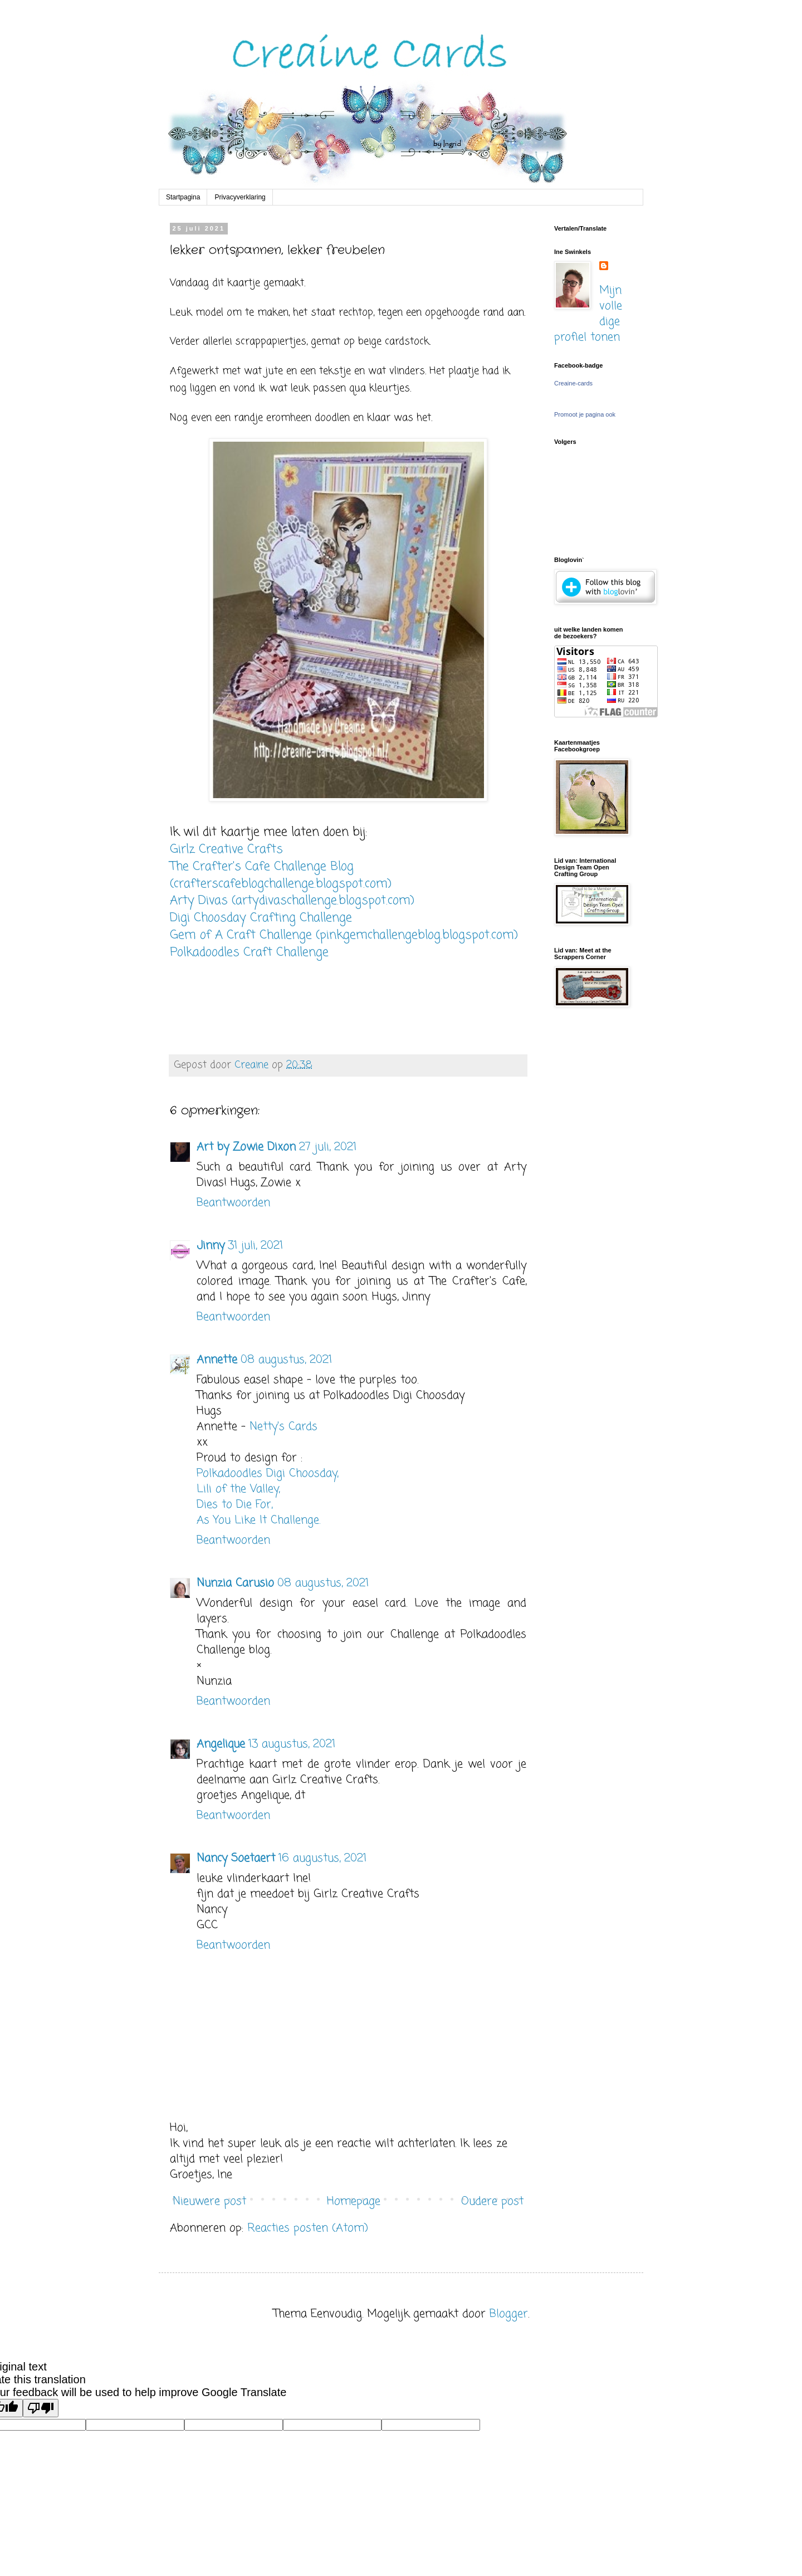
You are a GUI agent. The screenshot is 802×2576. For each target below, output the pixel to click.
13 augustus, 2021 (291, 1744)
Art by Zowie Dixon (246, 1147)
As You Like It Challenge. (258, 1520)
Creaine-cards (573, 383)
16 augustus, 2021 (322, 1858)
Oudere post (492, 2201)
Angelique (221, 1744)
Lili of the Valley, (238, 1489)
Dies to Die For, (234, 1504)
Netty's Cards (283, 1426)
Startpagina (183, 197)
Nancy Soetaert (236, 1858)
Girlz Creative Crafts (226, 849)
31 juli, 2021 (255, 1245)
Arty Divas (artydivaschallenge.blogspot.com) (292, 900)
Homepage (353, 2201)
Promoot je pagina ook (584, 414)
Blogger (509, 2314)
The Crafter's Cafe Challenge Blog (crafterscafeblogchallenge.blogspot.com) (281, 875)
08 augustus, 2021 (286, 1359)
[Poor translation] (40, 2408)
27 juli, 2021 (327, 1147)
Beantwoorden (233, 1202)
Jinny (210, 1245)
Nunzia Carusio (235, 1583)
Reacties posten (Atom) (307, 2228)
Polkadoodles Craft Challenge (249, 952)
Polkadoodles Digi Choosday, (267, 1473)
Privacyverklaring (239, 197)
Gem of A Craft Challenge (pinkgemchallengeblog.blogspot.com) (344, 935)
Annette (217, 1359)
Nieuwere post (209, 2201)
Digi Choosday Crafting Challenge (261, 917)
